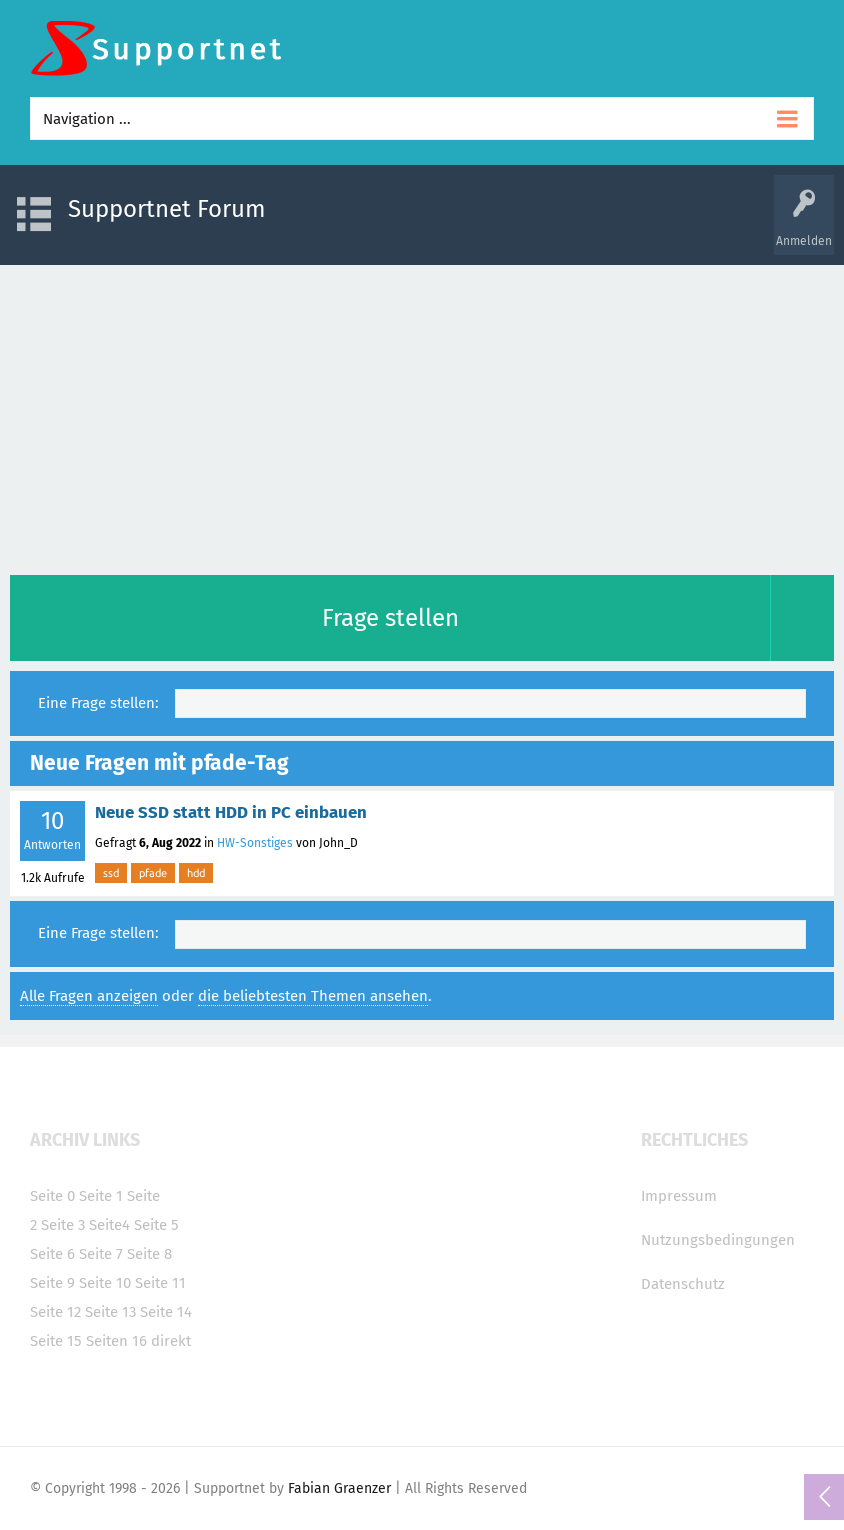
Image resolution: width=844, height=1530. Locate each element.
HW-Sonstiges (255, 843)
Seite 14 (166, 1312)
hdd (196, 873)
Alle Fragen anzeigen (89, 996)
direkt (171, 1341)
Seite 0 (52, 1196)
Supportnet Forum (167, 209)
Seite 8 (149, 1254)
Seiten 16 (116, 1341)
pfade (153, 873)
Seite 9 (52, 1283)
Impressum (679, 1196)
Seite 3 (63, 1225)
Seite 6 (52, 1254)
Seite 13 (110, 1312)
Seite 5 (156, 1225)
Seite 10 (105, 1283)
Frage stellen (390, 618)
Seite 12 (55, 1312)
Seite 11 (160, 1283)
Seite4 (109, 1225)
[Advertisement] (422, 415)
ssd (111, 873)
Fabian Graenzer (339, 1488)
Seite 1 (101, 1196)
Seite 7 (101, 1254)
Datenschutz (683, 1284)
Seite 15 (56, 1341)
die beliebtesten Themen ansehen (313, 996)
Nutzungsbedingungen (718, 1240)
